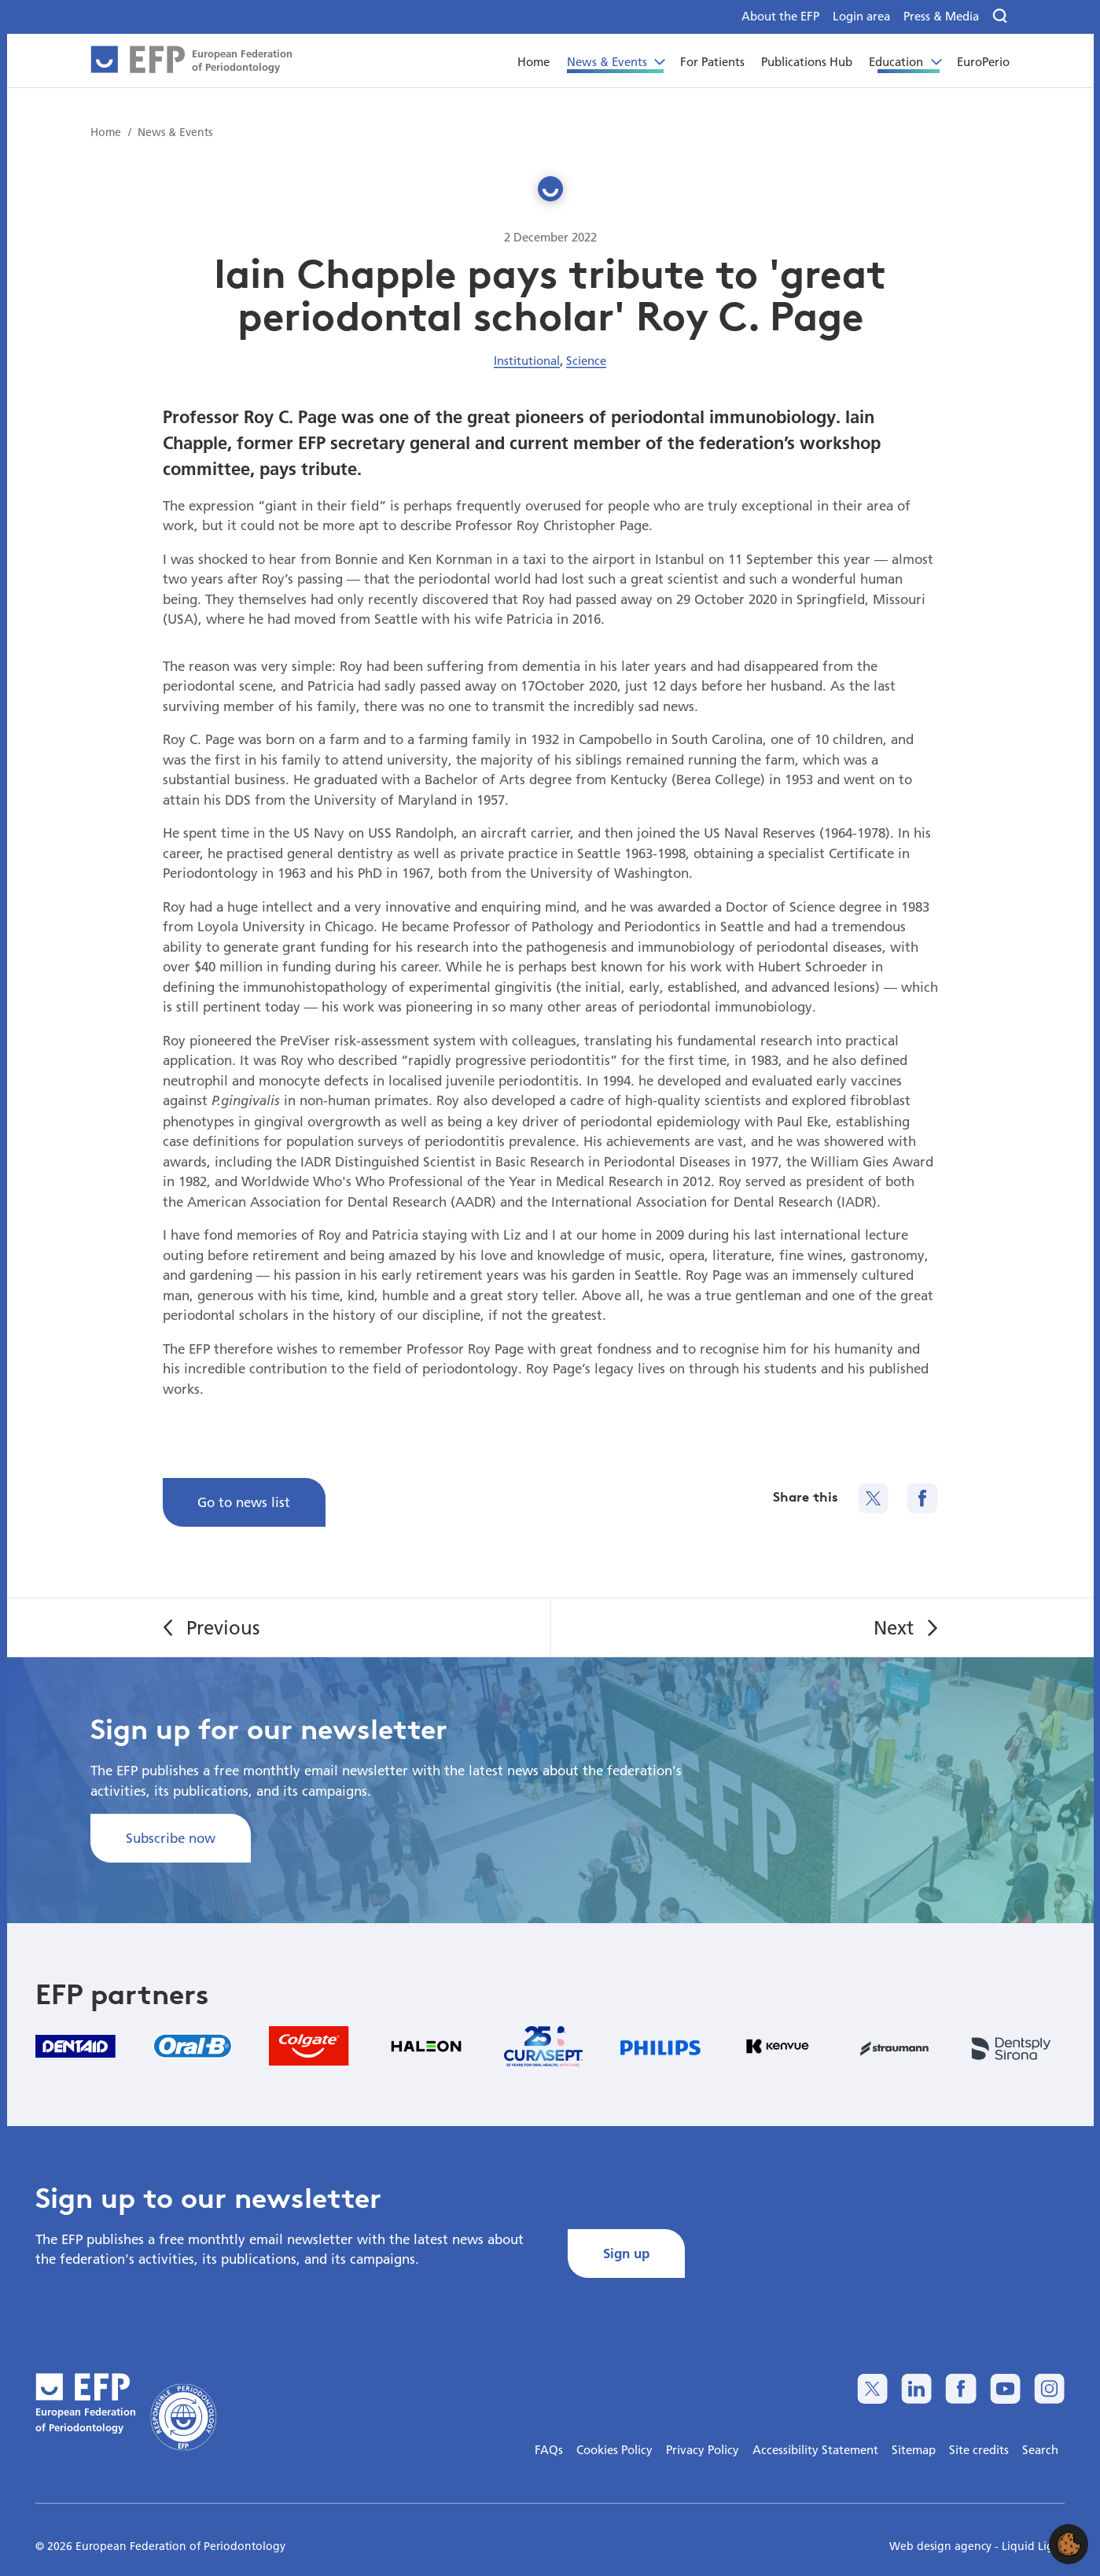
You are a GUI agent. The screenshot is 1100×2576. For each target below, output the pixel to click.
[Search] (1000, 16)
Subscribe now (170, 1838)
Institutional (527, 360)
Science (586, 360)
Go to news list (243, 1502)
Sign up (626, 2253)
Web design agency (942, 2546)
